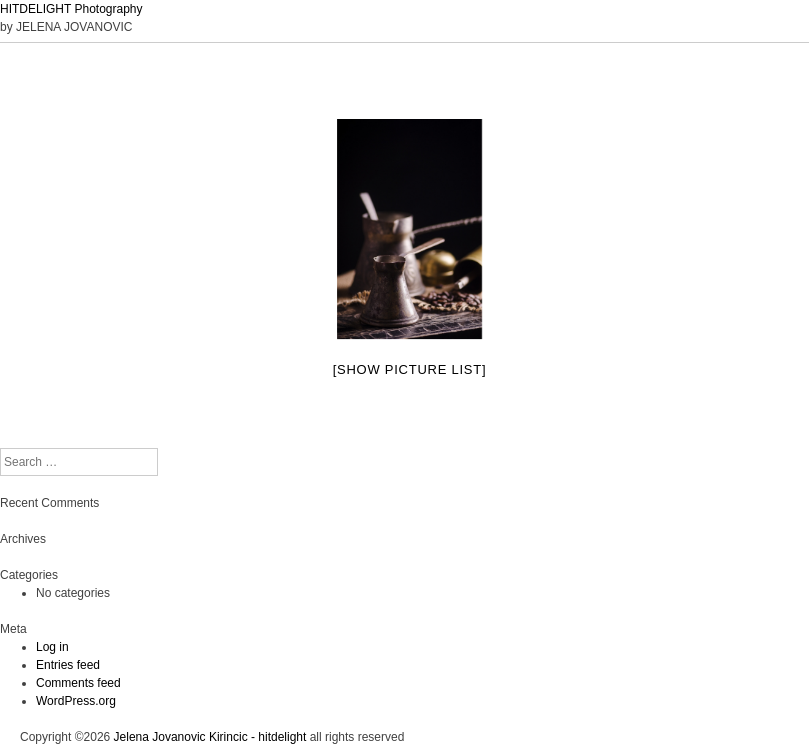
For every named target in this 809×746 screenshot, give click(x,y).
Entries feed (68, 665)
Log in (52, 647)
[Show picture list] (410, 369)
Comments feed (78, 683)
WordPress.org (76, 701)
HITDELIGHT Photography (71, 9)
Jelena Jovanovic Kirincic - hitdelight (210, 737)
